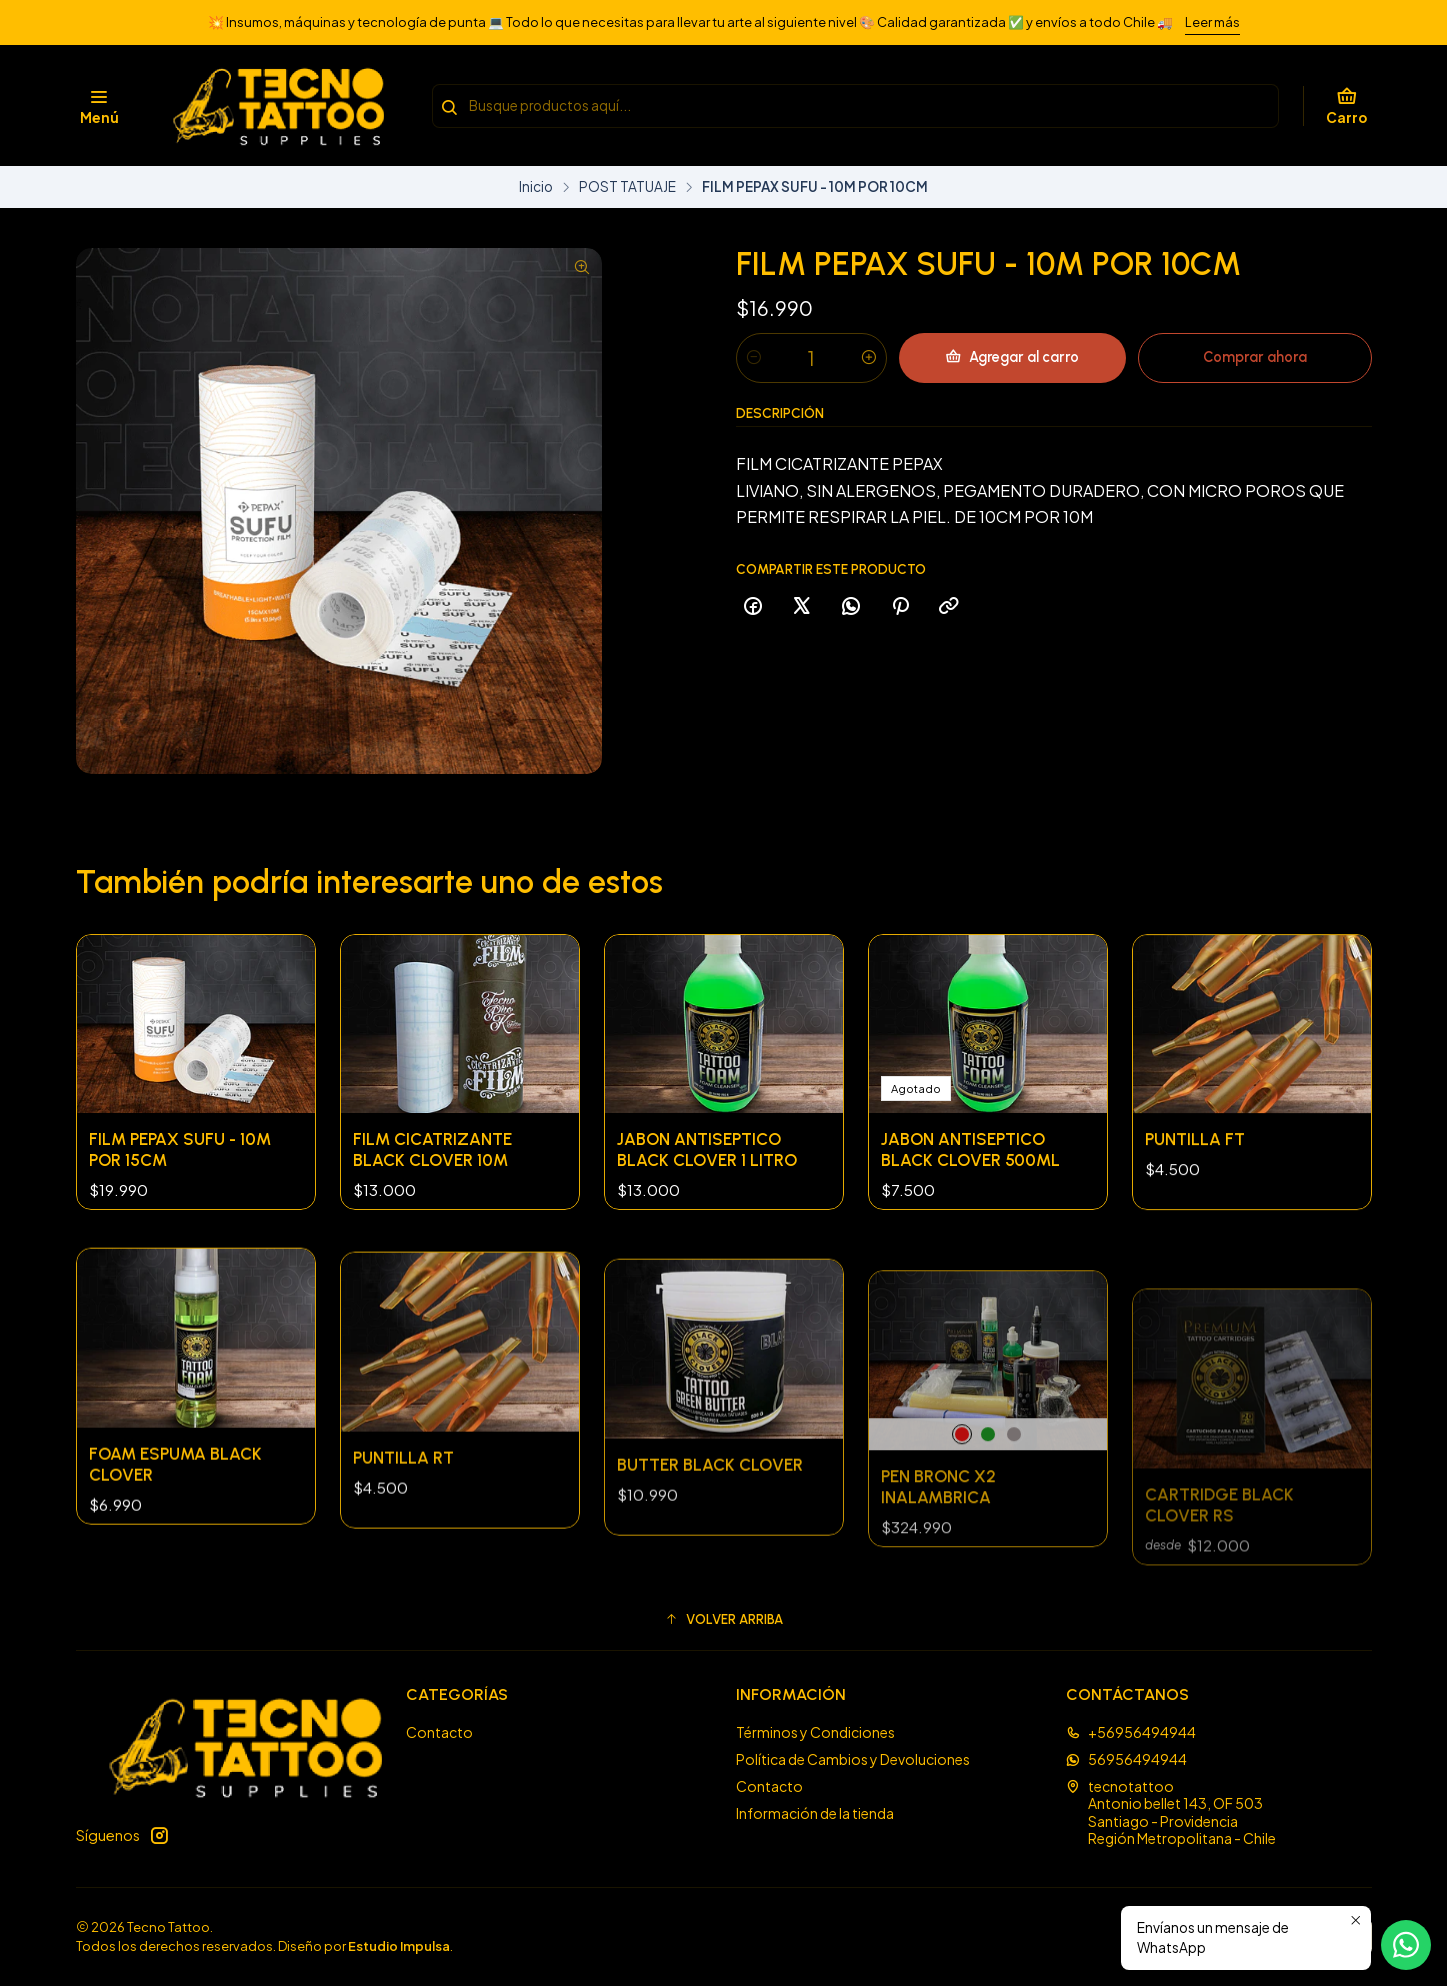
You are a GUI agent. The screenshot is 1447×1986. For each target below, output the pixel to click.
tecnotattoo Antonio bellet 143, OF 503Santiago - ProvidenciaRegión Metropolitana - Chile (1171, 1812)
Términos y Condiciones (815, 1732)
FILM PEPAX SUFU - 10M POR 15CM (180, 1179)
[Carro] (1346, 106)
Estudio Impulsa (399, 1946)
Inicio (536, 187)
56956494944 (1126, 1759)
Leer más (1212, 22)
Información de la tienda (815, 1813)
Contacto (439, 1732)
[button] (724, 1619)
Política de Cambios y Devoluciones (853, 1759)
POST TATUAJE (627, 187)
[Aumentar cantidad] (869, 358)
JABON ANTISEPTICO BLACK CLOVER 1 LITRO (707, 1227)
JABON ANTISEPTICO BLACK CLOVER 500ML (970, 1247)
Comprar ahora (1255, 357)
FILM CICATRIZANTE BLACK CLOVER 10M (432, 1199)
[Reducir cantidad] (754, 358)
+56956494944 (1131, 1732)
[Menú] (99, 106)
